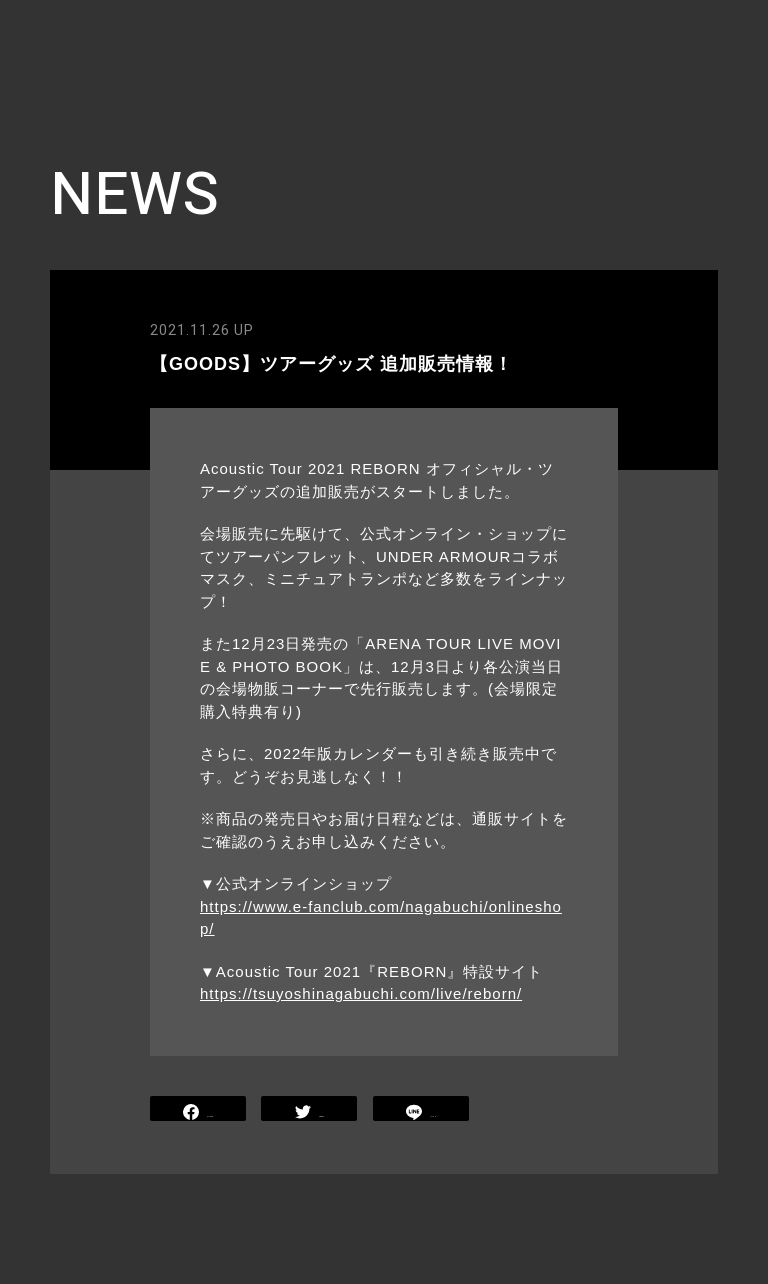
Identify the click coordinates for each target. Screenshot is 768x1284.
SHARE (198, 1110)
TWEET (309, 1110)
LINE (421, 1110)
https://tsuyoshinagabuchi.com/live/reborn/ (361, 993)
